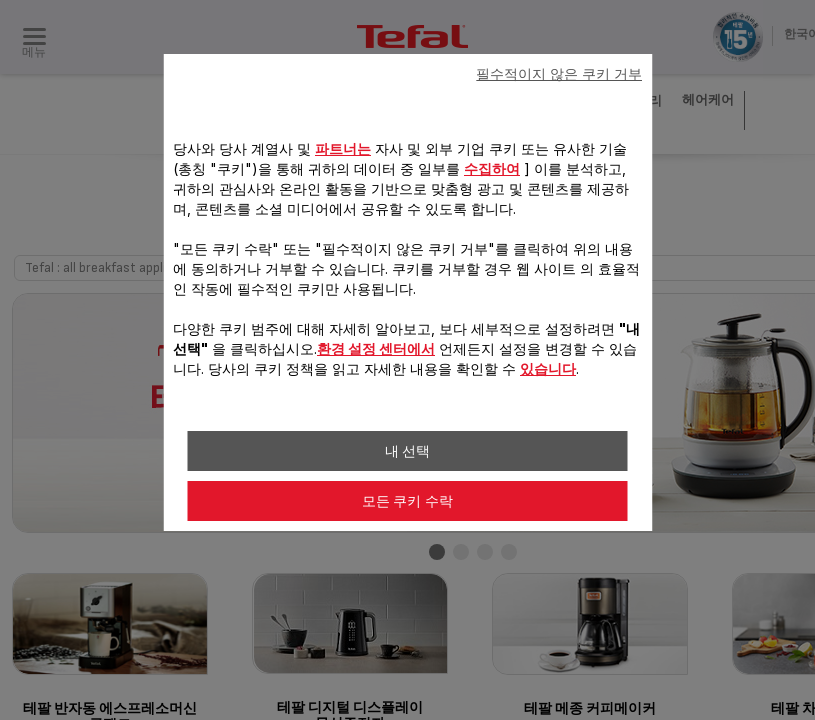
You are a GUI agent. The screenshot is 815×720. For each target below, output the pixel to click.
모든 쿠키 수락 (408, 501)
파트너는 (343, 148)
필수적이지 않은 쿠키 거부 (559, 74)
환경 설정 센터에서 (376, 348)
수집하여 (492, 168)
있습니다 (548, 368)
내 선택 (408, 451)
